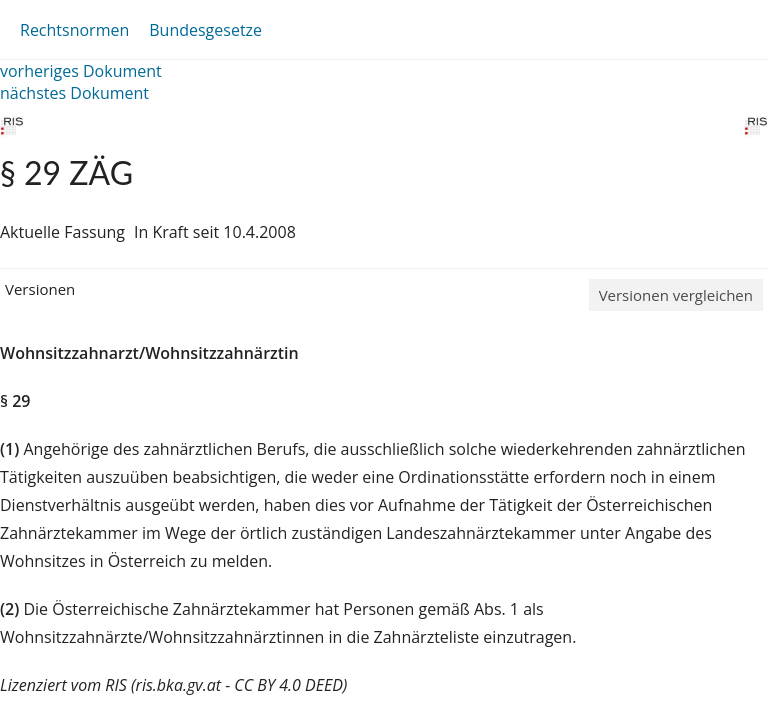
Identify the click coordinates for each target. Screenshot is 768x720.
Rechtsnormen (74, 30)
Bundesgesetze (205, 30)
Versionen (40, 289)
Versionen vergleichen (676, 295)
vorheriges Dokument (81, 71)
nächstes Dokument (74, 93)
